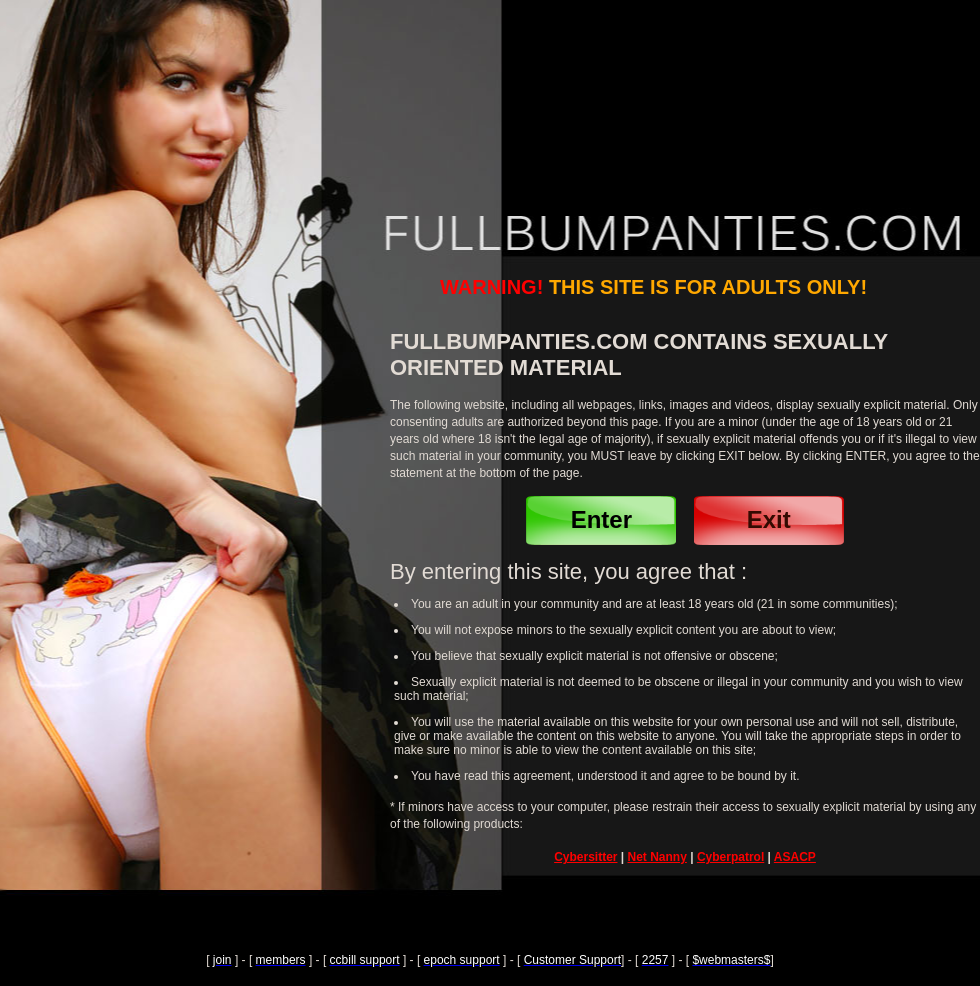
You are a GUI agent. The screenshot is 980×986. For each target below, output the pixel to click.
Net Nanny (657, 857)
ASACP (795, 857)
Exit (769, 519)
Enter (601, 519)
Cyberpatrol (730, 857)
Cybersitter (585, 857)
